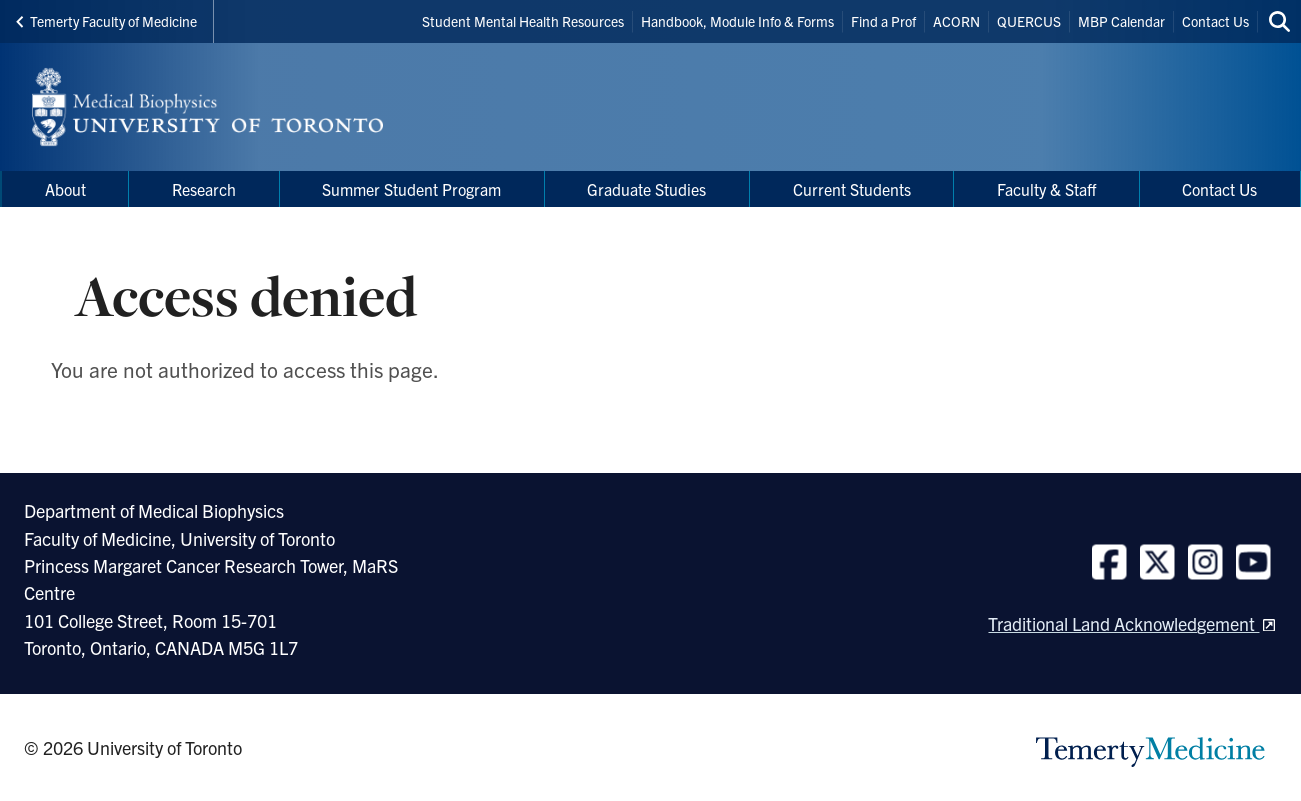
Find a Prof (883, 21)
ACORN (956, 21)
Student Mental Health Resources (523, 21)
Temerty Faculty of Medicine (106, 21)
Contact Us (1215, 21)
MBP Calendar (1121, 21)
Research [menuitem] (204, 189)
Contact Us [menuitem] (1219, 189)
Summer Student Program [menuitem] (411, 189)
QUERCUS (1029, 21)
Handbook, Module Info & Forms (737, 21)
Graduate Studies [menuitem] (646, 189)
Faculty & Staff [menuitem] (1046, 189)
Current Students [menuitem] (852, 189)
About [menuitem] (65, 189)
